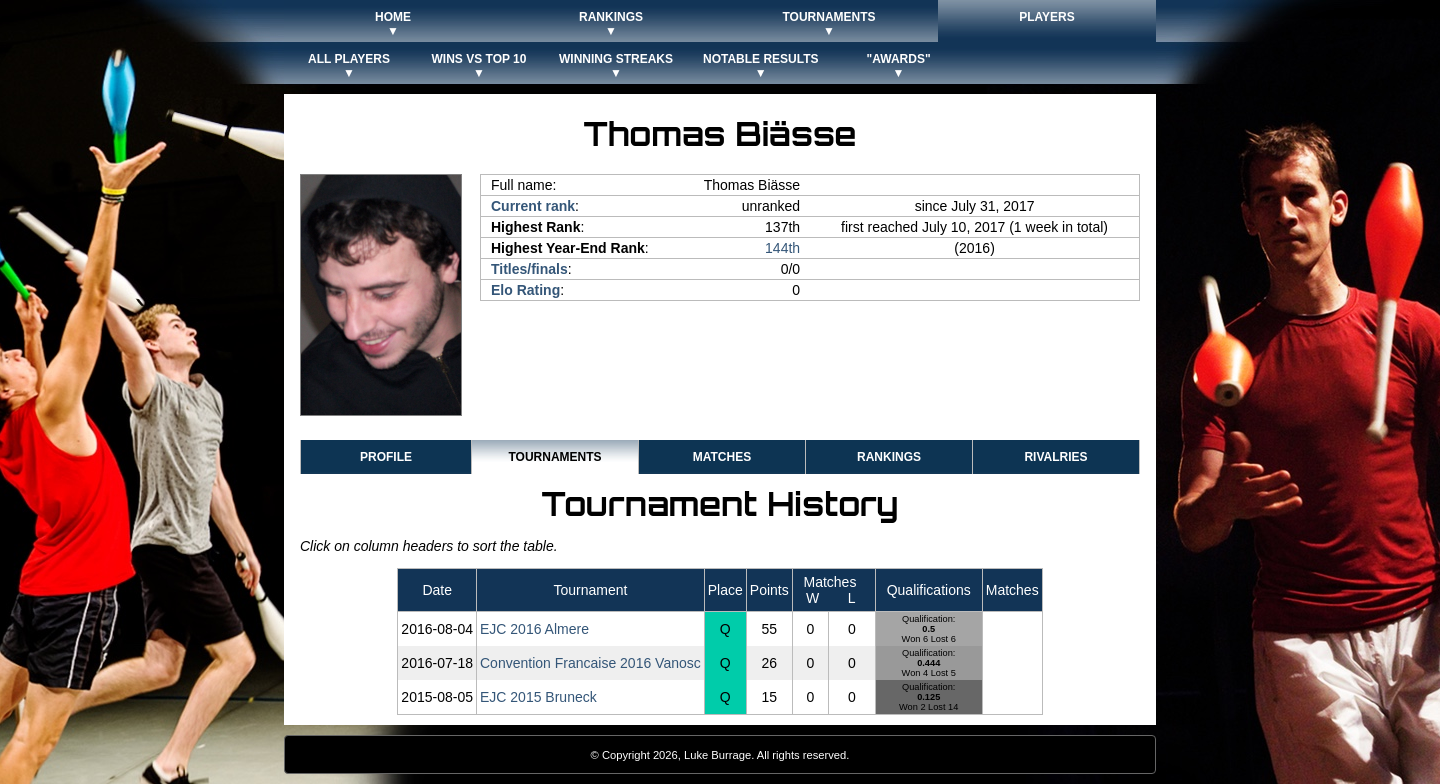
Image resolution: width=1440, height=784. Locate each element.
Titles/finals (529, 269)
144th (782, 248)
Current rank (533, 206)
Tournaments (554, 457)
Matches (722, 457)
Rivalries (1055, 457)
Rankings (889, 457)
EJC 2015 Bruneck (538, 697)
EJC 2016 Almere (534, 629)
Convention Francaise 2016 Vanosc (590, 663)
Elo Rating (525, 290)
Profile (386, 457)
